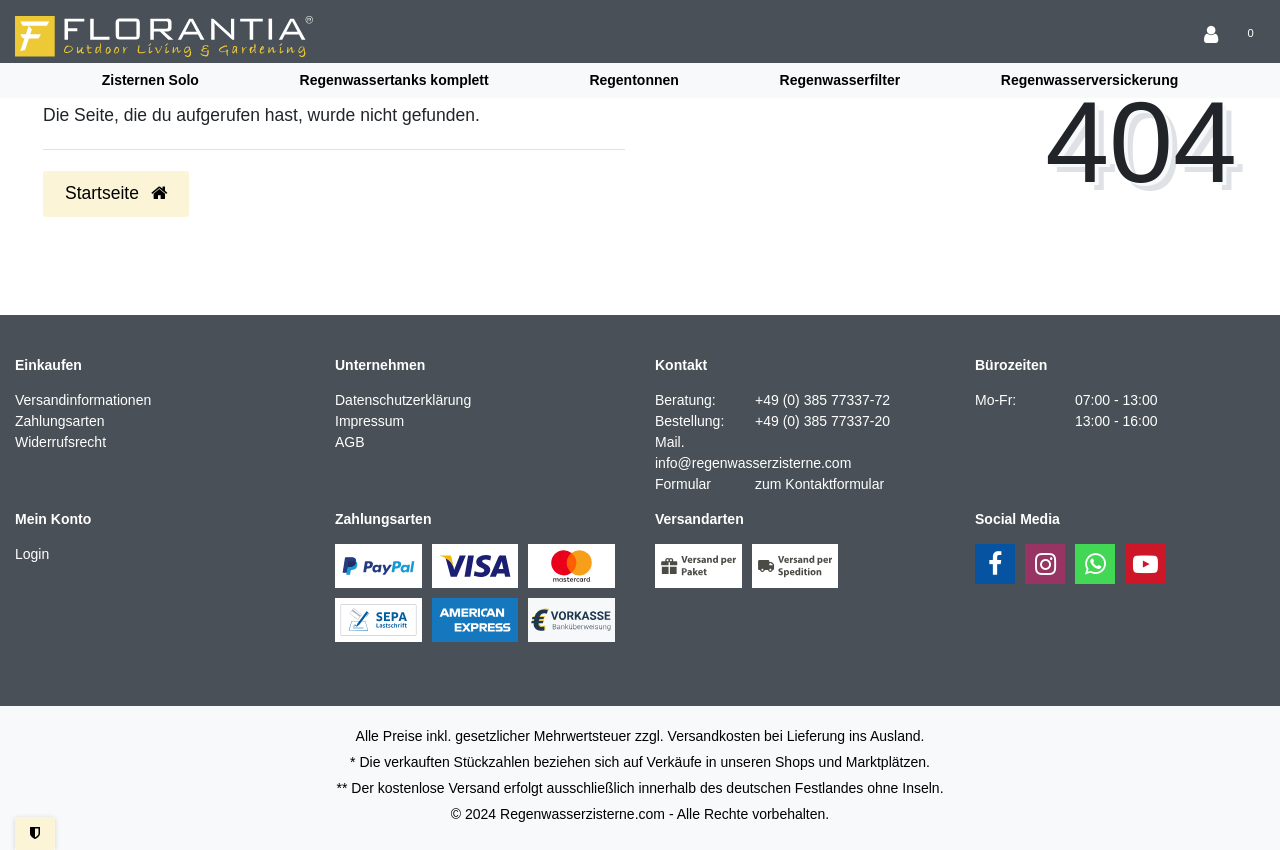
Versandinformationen (83, 400)
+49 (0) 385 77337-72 (822, 400)
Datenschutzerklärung (403, 400)
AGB (350, 442)
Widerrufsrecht (60, 442)
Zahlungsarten (60, 421)
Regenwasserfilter (840, 80)
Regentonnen (633, 80)
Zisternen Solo (150, 80)
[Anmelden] (1213, 36)
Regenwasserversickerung (1089, 80)
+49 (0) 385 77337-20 (822, 421)
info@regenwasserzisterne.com (753, 463)
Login (32, 554)
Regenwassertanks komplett (394, 80)
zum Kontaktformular (819, 484)
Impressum (369, 421)
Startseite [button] (116, 193)
